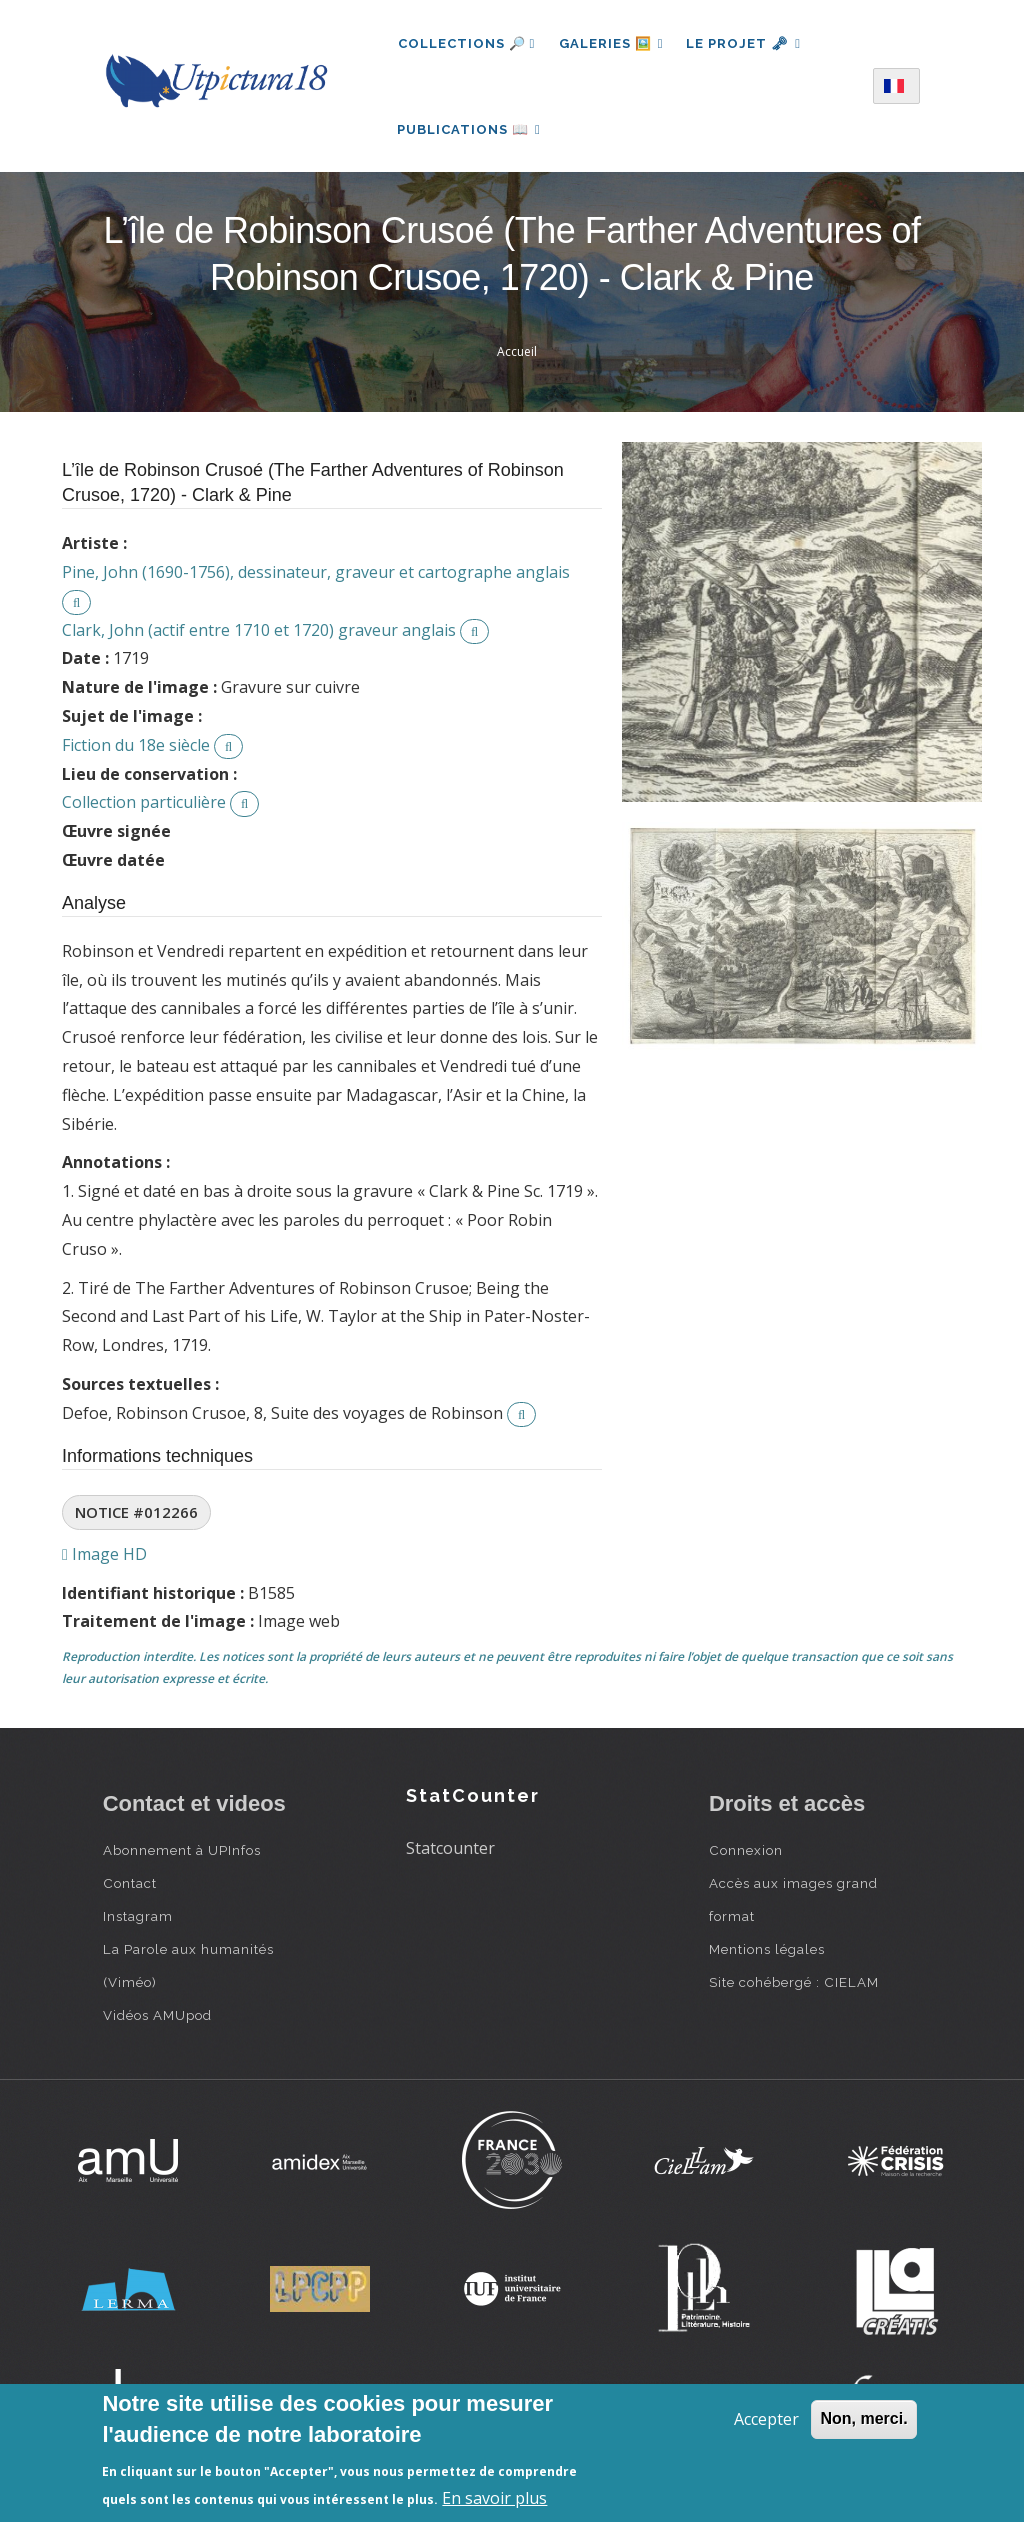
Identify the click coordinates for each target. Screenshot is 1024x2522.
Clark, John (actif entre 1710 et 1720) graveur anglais (259, 633)
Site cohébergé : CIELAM (794, 1985)
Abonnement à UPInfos (182, 1853)
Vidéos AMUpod (157, 2018)
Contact (130, 1886)
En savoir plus (494, 2498)
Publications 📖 (470, 130)
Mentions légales (767, 1952)
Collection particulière (144, 805)
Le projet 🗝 (745, 43)
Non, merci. (863, 2418)
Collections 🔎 (467, 43)
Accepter (766, 2419)
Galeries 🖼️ (611, 43)
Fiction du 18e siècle (136, 748)
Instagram (138, 1919)
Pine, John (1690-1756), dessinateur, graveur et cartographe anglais (316, 575)
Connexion (746, 1853)
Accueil (517, 354)
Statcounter (450, 1851)
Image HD (104, 1557)
